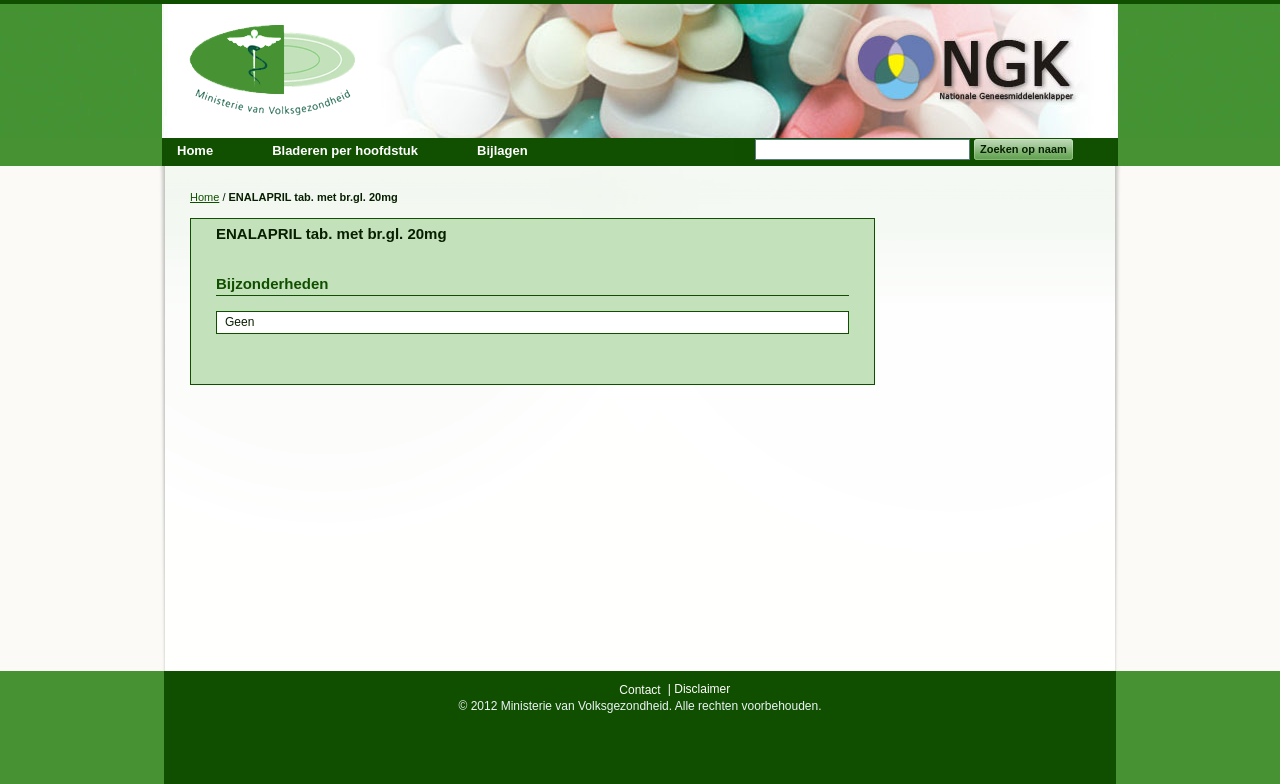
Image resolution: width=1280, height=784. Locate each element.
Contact (639, 690)
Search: (743, 149)
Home (204, 197)
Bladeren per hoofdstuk (345, 150)
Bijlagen (502, 150)
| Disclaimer (699, 689)
